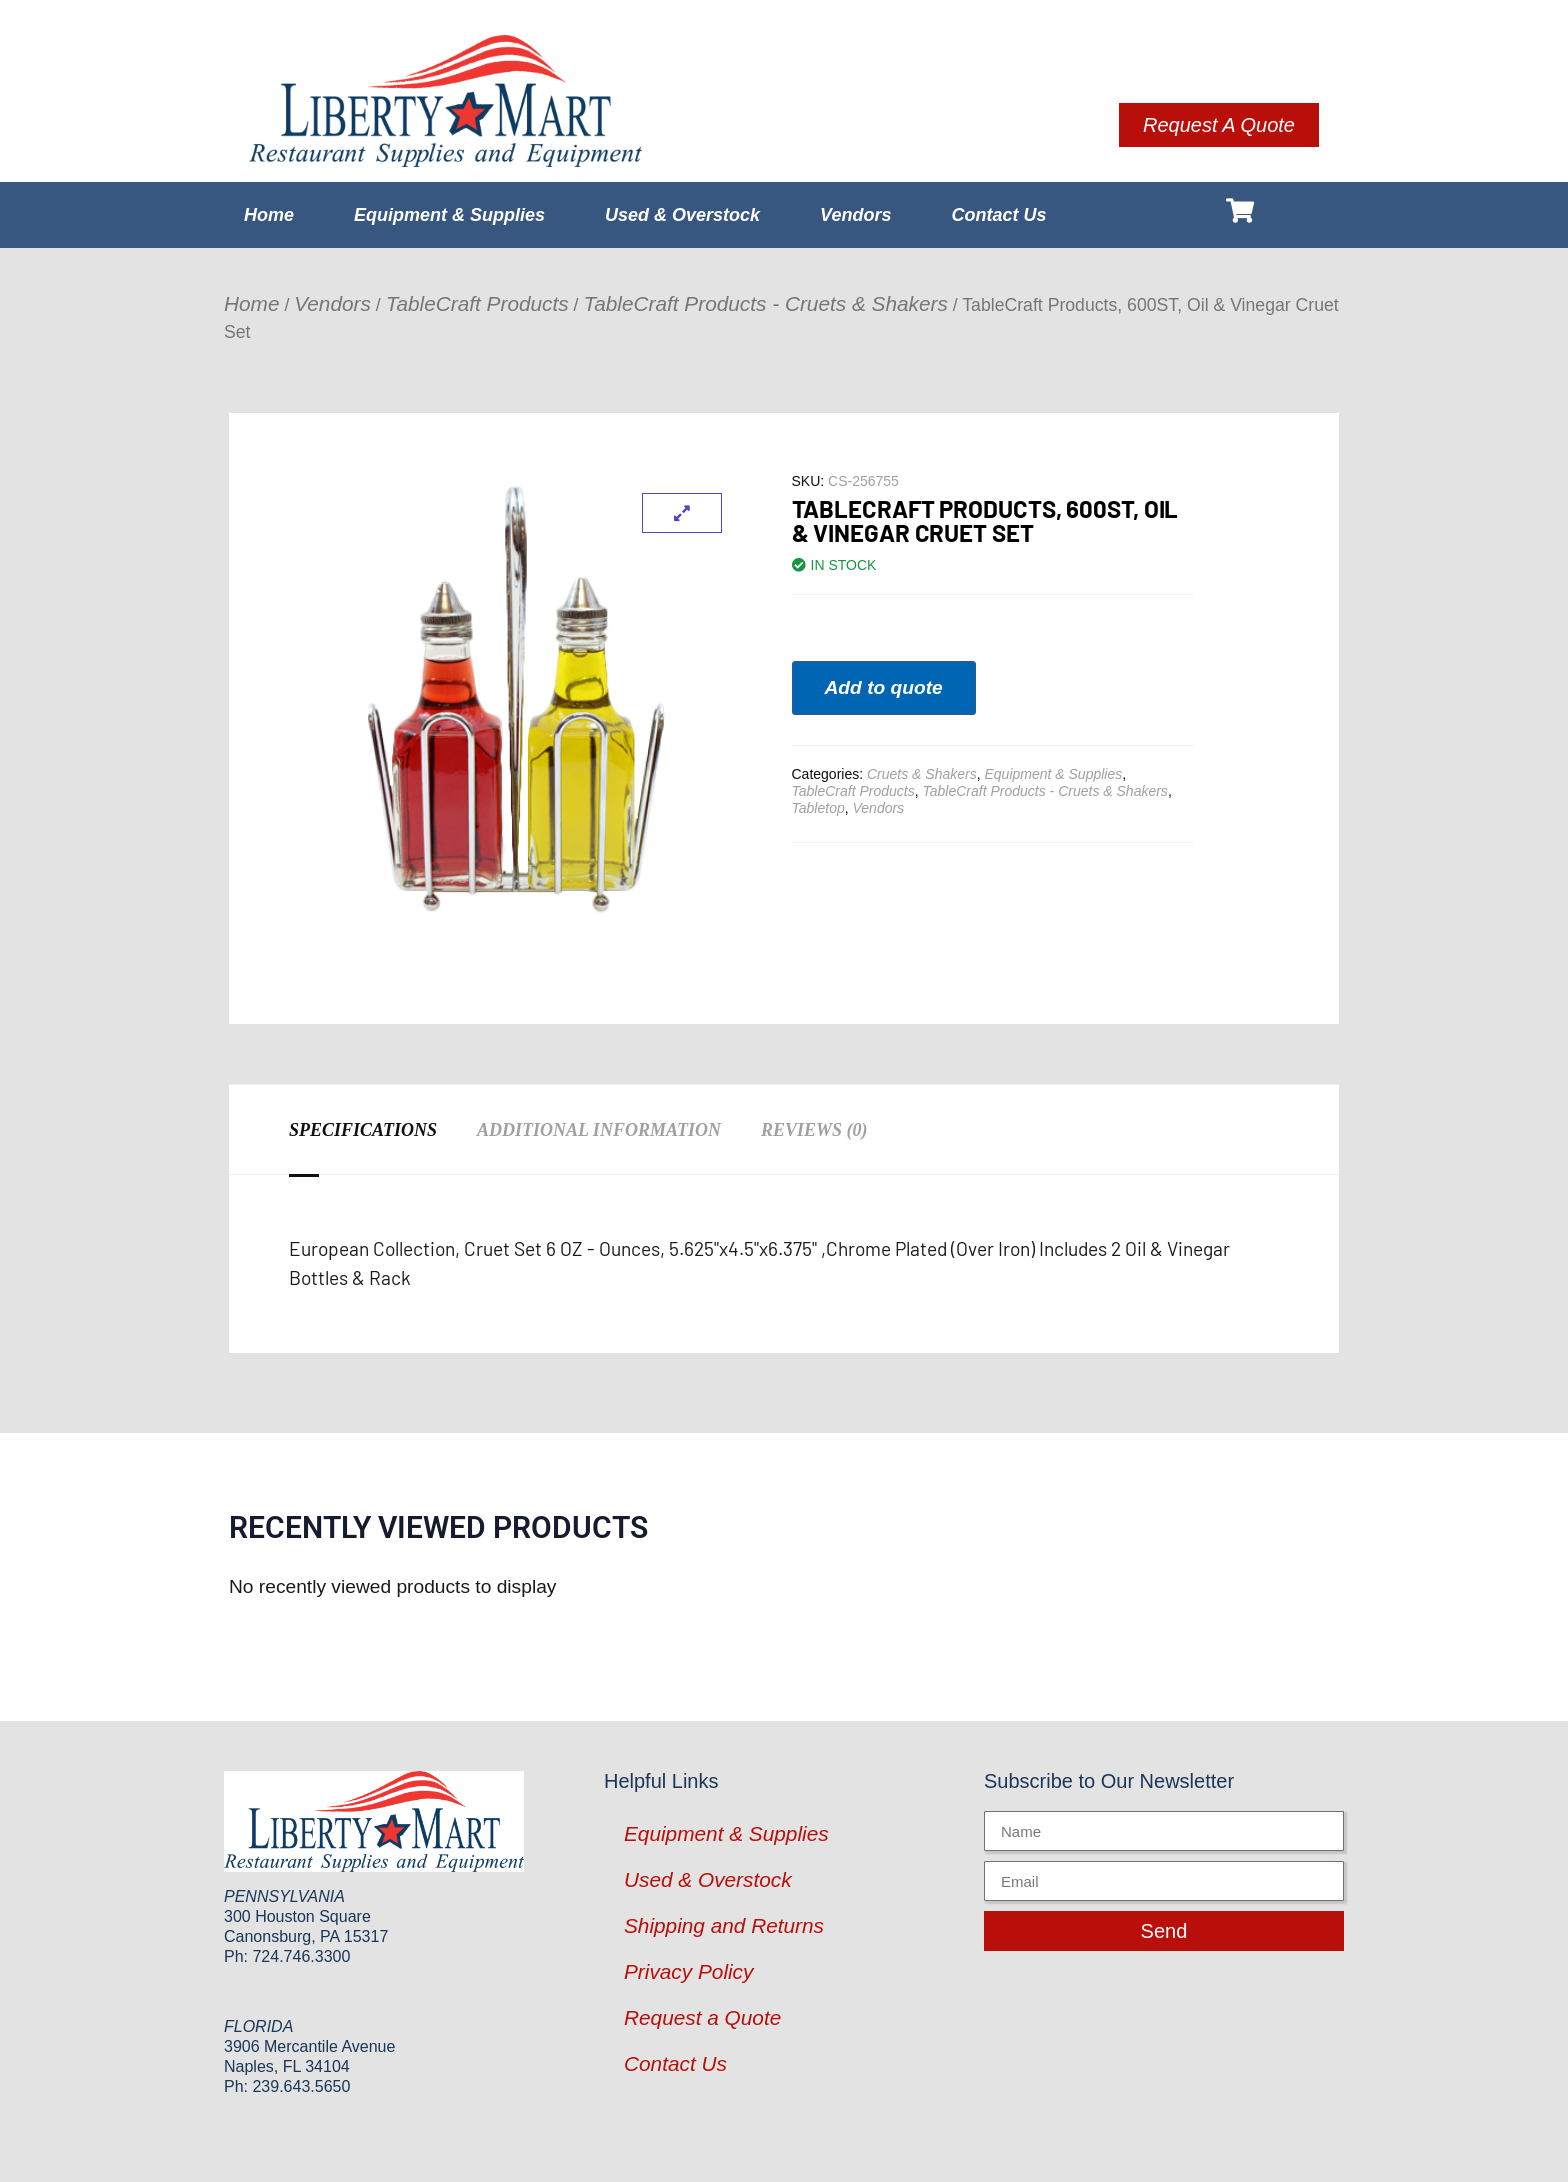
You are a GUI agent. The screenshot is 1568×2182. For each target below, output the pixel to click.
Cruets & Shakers (922, 774)
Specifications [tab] (363, 1130)
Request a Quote (702, 2017)
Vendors (855, 215)
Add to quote (884, 687)
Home (269, 215)
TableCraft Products (477, 303)
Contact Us (998, 215)
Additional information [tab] (599, 1130)
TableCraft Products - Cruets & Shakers (765, 303)
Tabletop (818, 808)
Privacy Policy (688, 1971)
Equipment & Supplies (449, 215)
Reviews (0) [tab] (814, 1130)
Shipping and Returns (724, 1925)
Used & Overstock (682, 215)
